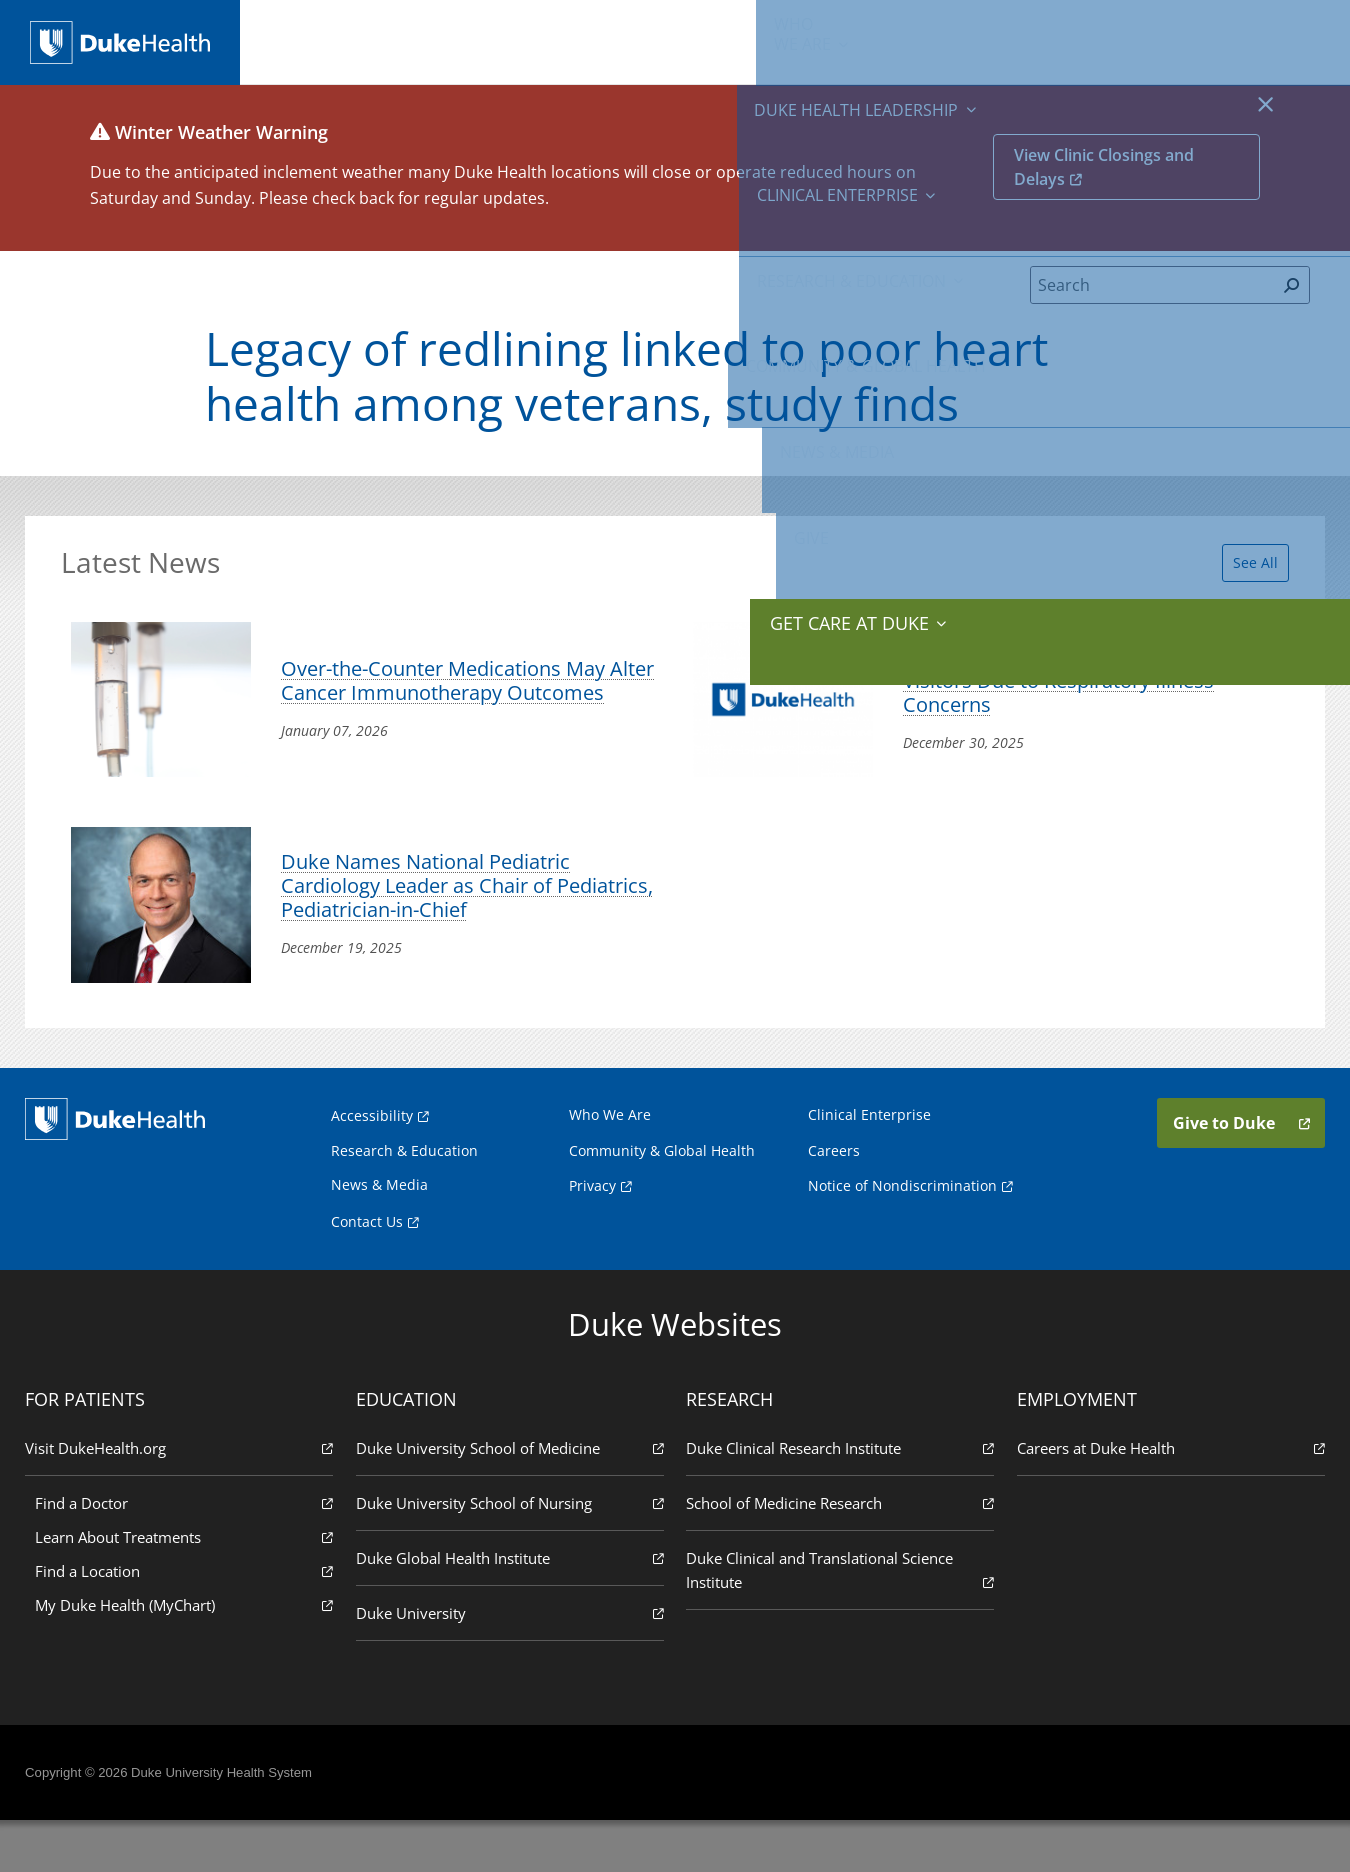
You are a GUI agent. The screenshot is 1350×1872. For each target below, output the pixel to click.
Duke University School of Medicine (511, 1498)
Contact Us (367, 1272)
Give (1175, 30)
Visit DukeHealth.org (183, 1498)
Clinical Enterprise (603, 40)
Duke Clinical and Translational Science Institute (839, 1621)
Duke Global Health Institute (511, 1608)
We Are (321, 40)
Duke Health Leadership (450, 40)
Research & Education (761, 40)
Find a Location (188, 1621)
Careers (834, 1201)
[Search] (1152, 300)
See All (1243, 571)
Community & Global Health (931, 40)
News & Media (1077, 40)
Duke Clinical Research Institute (839, 1498)
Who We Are (610, 1165)
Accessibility (372, 1166)
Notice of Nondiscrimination (902, 1236)
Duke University (511, 1663)
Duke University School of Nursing (511, 1553)
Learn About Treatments (188, 1587)
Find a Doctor (188, 1553)
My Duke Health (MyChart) (188, 1655)
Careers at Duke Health (1167, 1498)
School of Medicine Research (839, 1553)
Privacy (592, 1236)
